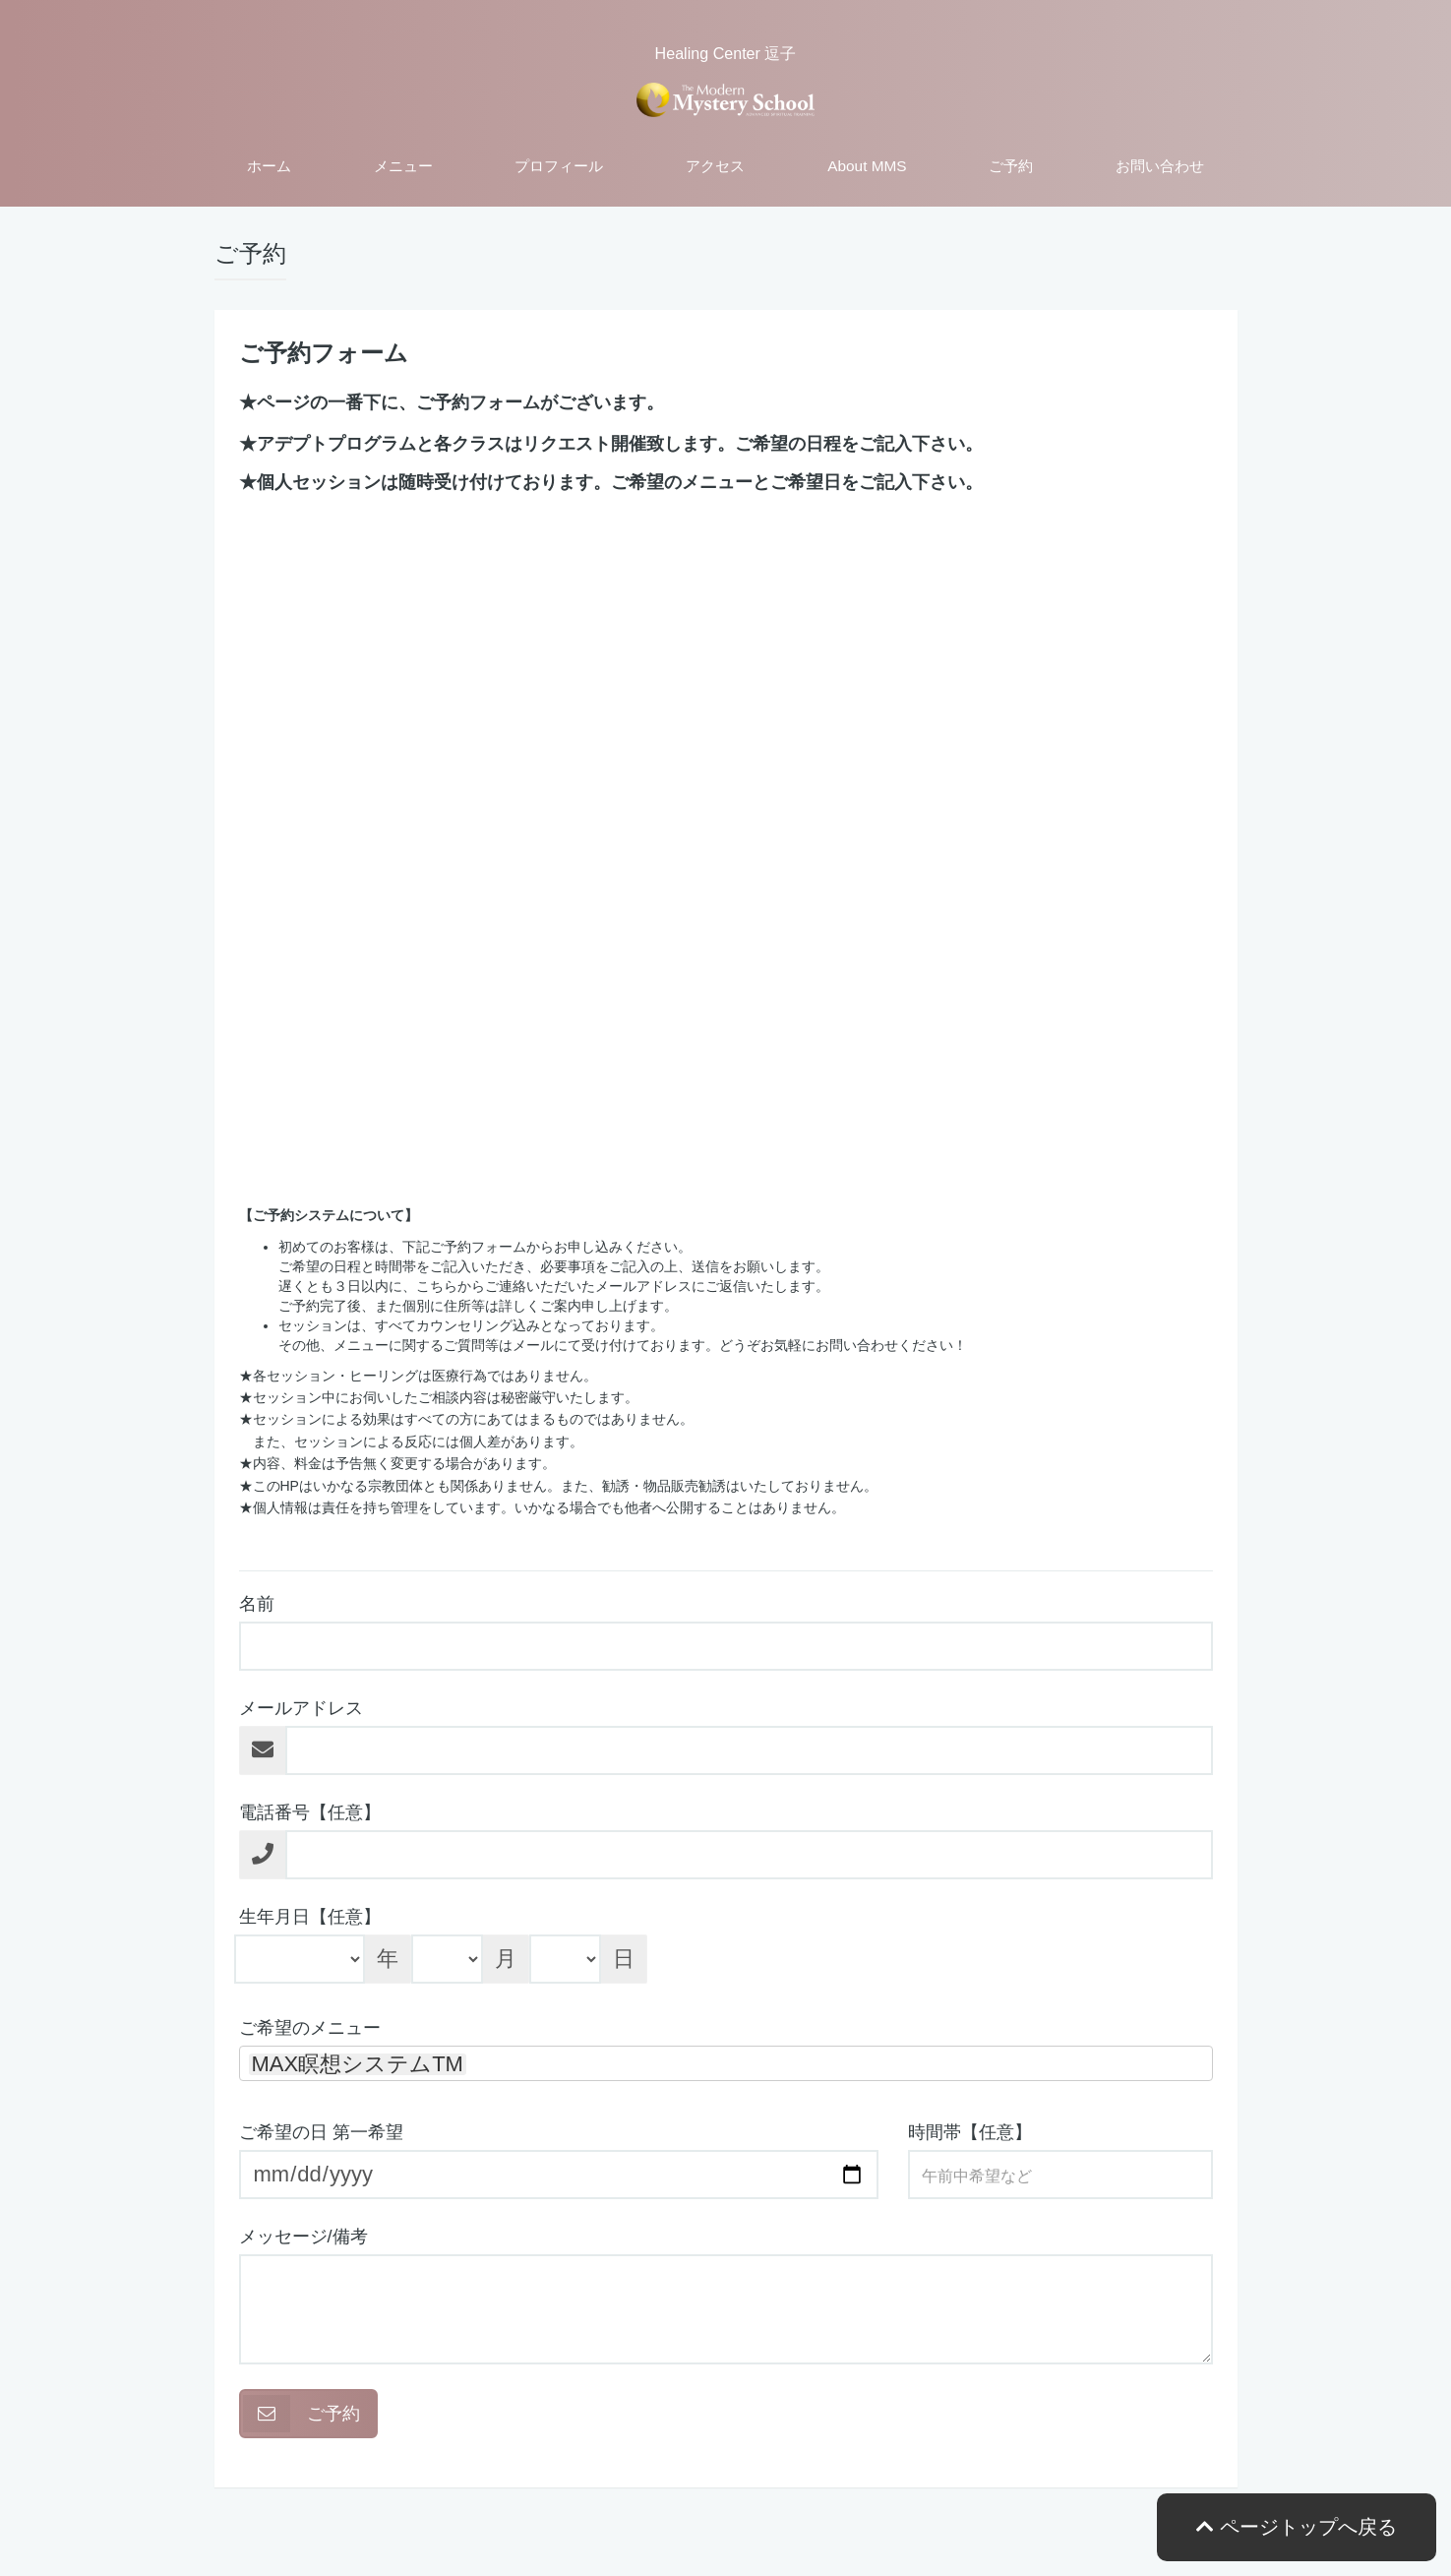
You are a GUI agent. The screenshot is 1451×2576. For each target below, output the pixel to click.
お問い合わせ (1160, 165)
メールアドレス (301, 1708)
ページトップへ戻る (1296, 2527)
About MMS (866, 165)
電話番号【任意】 (310, 1812)
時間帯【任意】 (970, 2132)
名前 (256, 1604)
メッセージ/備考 (303, 2236)
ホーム (269, 165)
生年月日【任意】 (310, 1917)
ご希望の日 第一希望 (321, 2132)
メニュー (403, 165)
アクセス (715, 165)
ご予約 (1011, 165)
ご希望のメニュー (310, 2028)
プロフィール (558, 165)
